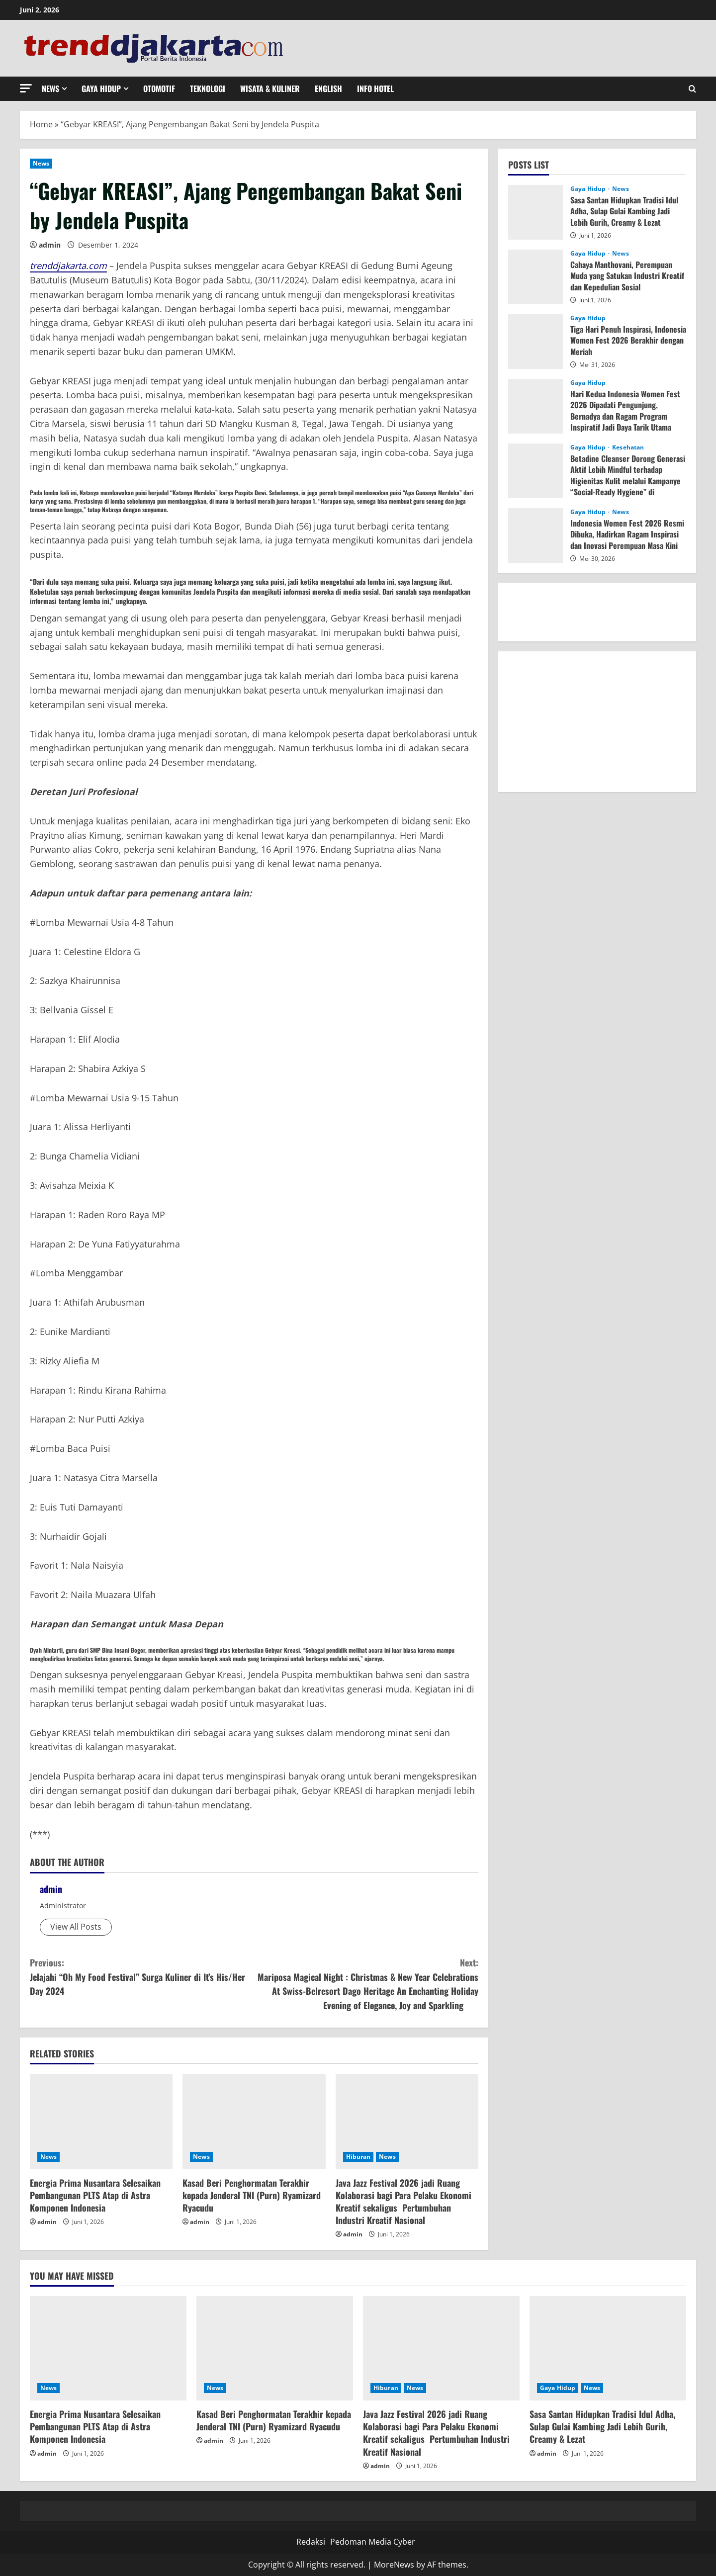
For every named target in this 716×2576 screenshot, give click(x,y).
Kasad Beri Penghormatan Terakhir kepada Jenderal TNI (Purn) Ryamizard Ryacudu (251, 2195)
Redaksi (310, 2541)
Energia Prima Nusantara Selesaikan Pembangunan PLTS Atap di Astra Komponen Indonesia (95, 2195)
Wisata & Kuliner (270, 88)
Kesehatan (628, 447)
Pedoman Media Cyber (372, 2541)
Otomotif (159, 88)
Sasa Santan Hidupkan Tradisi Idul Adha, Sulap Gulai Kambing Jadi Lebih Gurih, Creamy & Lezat (624, 211)
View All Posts (75, 1926)
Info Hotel (375, 88)
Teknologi (207, 88)
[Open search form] (692, 88)
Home (41, 124)
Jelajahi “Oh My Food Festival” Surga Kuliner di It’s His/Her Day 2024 (142, 1976)
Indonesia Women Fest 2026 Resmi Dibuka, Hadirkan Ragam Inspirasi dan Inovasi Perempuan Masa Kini (627, 534)
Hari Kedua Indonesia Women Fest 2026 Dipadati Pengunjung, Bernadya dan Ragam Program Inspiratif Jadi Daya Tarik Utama (625, 410)
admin (50, 245)
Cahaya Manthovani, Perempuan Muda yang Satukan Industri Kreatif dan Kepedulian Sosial (627, 276)
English (328, 88)
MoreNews (394, 2564)
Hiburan (358, 2156)
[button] (26, 88)
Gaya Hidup (101, 88)
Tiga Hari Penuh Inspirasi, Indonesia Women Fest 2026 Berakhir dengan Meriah (628, 340)
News (50, 88)
